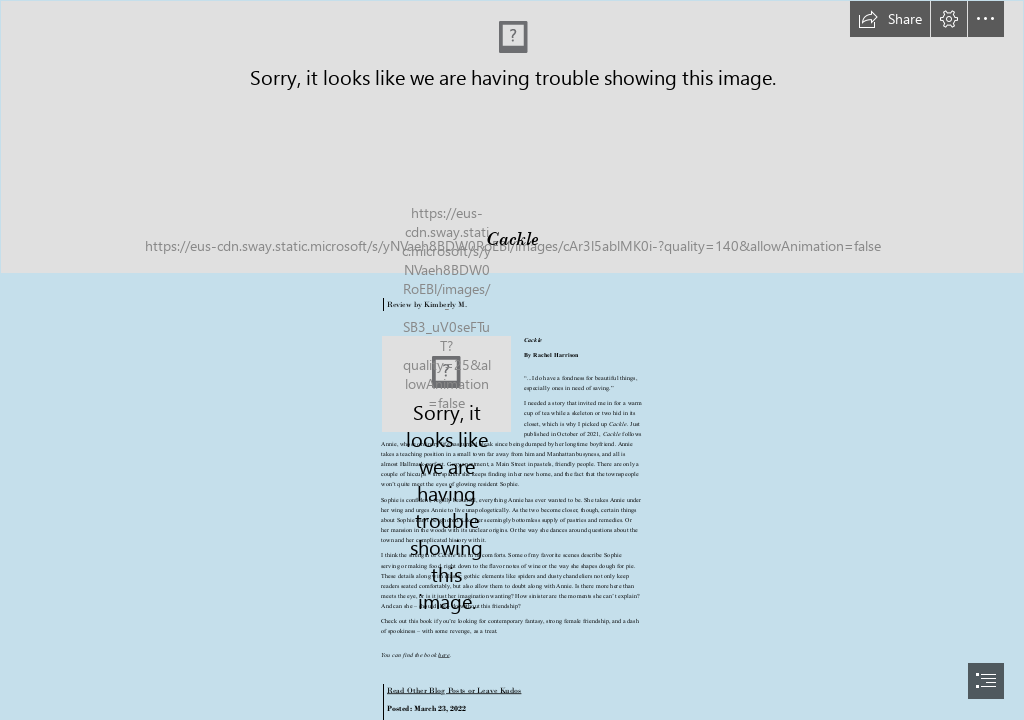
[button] (890, 19)
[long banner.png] (512, 137)
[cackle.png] (446, 384)
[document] (512, 360)
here (444, 654)
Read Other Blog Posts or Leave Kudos (454, 690)
